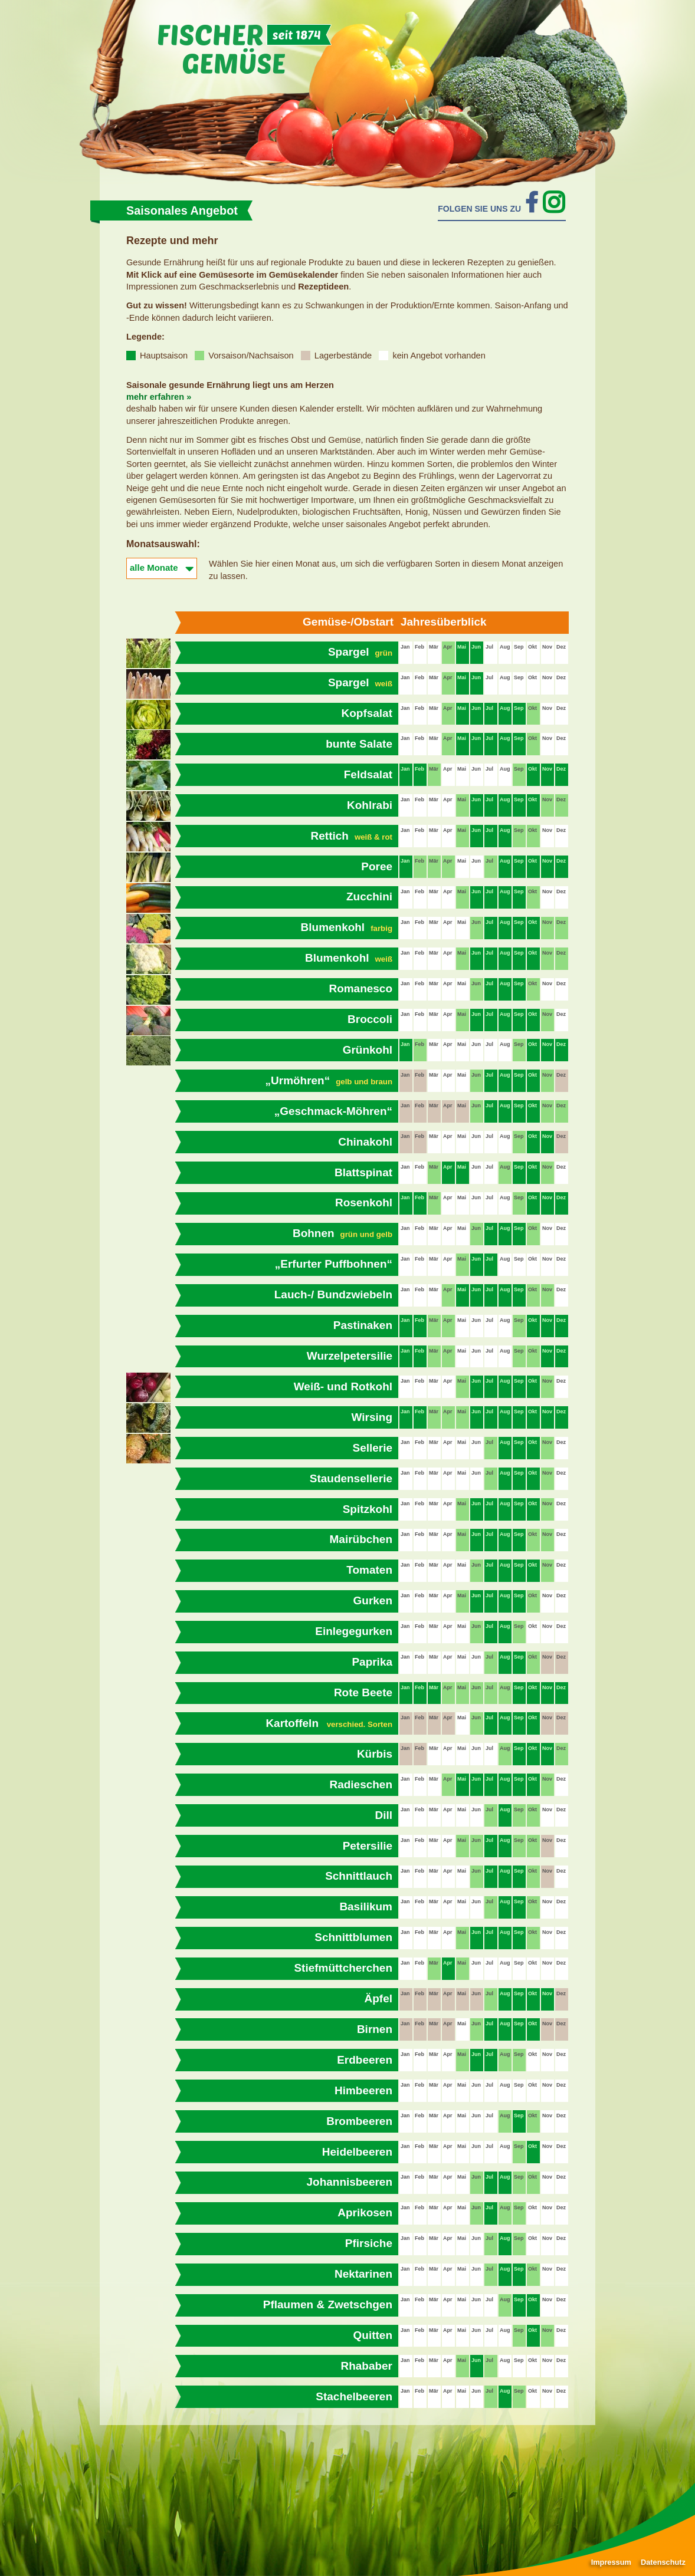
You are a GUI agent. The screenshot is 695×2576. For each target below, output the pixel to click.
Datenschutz (663, 2562)
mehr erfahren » (158, 397)
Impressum (611, 2562)
